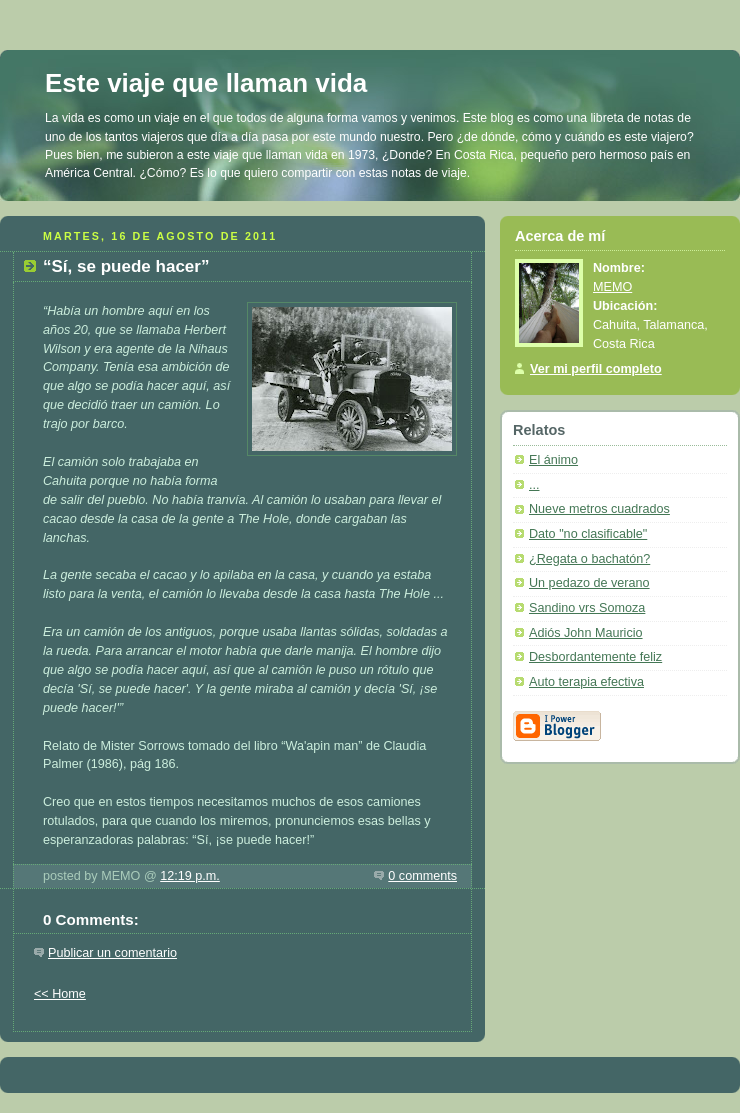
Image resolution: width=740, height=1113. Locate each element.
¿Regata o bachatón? (589, 559)
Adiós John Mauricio (586, 633)
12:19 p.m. (190, 876)
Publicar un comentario (112, 953)
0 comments (422, 876)
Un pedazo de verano (589, 583)
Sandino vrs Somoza (587, 608)
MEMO (612, 287)
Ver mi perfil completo (596, 369)
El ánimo (553, 460)
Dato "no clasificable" (588, 534)
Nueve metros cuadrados (599, 509)
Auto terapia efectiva (586, 682)
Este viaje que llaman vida (206, 83)
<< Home (60, 994)
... (534, 485)
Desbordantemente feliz (595, 657)
